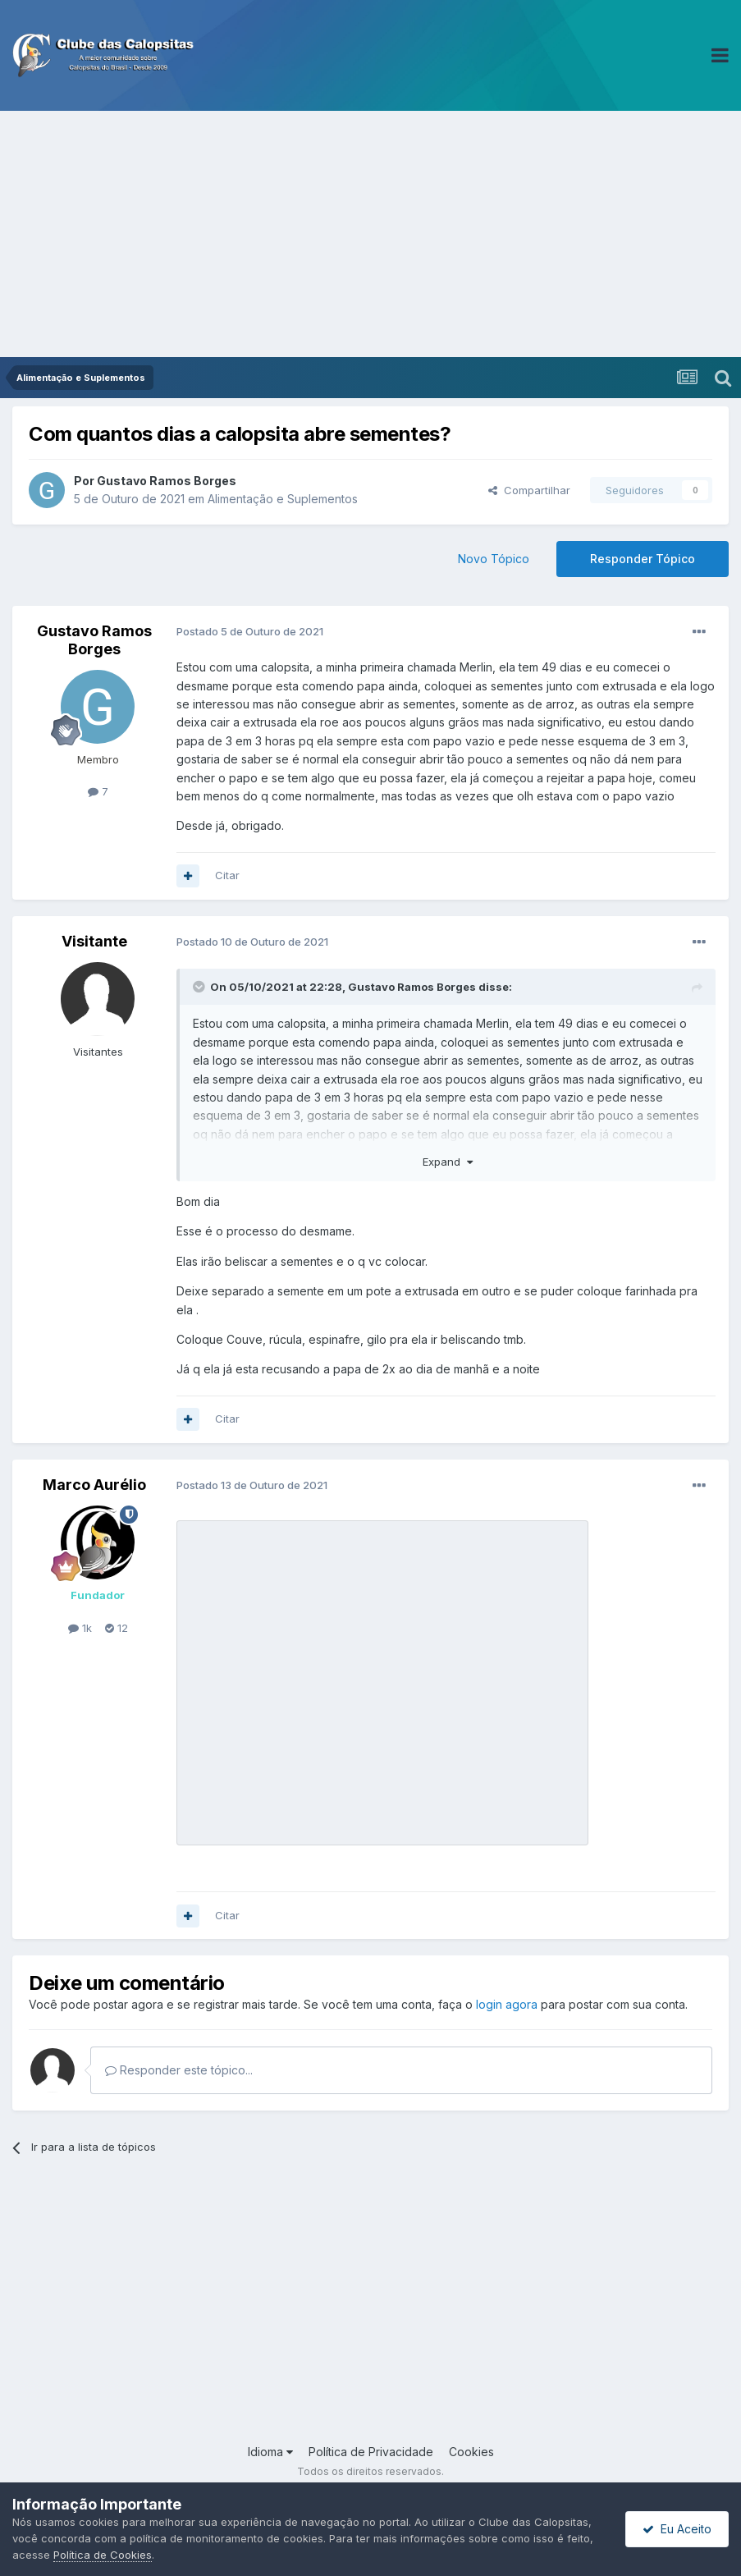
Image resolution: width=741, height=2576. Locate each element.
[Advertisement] (370, 234)
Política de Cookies (102, 2554)
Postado (249, 631)
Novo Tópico (493, 559)
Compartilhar (529, 490)
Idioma (270, 2452)
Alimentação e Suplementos (283, 499)
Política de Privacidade (371, 2452)
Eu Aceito (677, 2529)
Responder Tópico (642, 559)
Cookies (471, 2452)
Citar (227, 875)
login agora (506, 2004)
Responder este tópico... (179, 2070)
